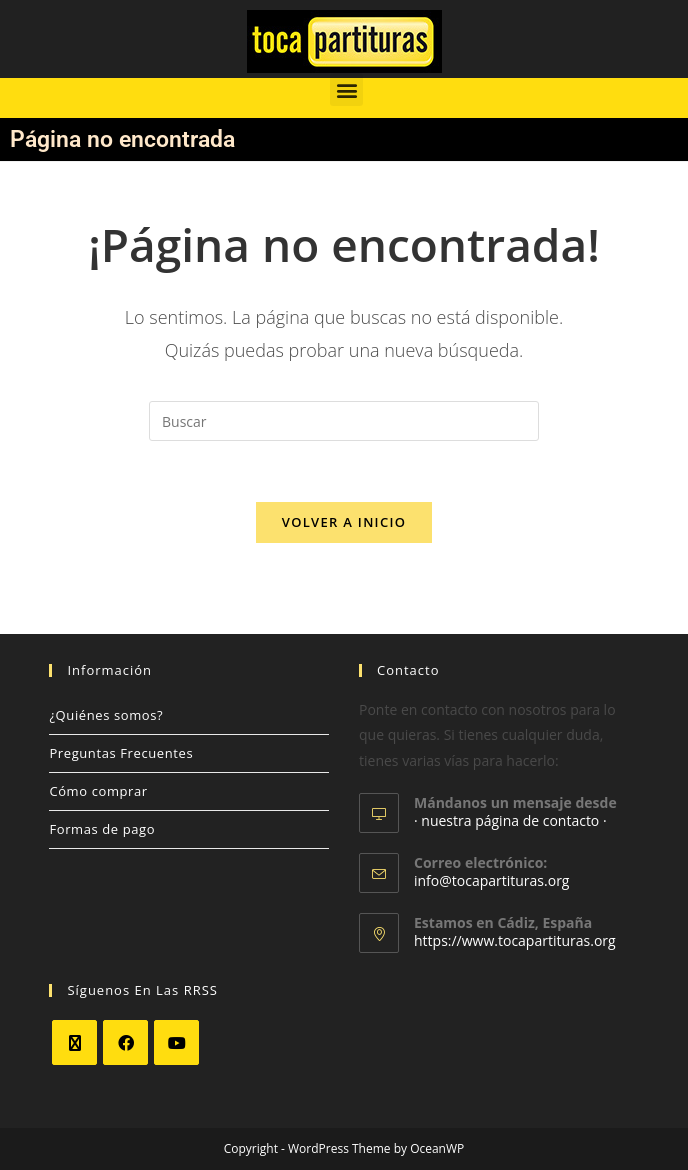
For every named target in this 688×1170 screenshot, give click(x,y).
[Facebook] (125, 1042)
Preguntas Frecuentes (121, 753)
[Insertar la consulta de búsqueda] (344, 421)
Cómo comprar (98, 791)
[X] (74, 1042)
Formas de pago (102, 829)
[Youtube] (176, 1042)
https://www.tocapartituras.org (515, 940)
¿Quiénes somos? (106, 715)
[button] (346, 89)
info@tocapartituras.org (491, 880)
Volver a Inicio (344, 522)
